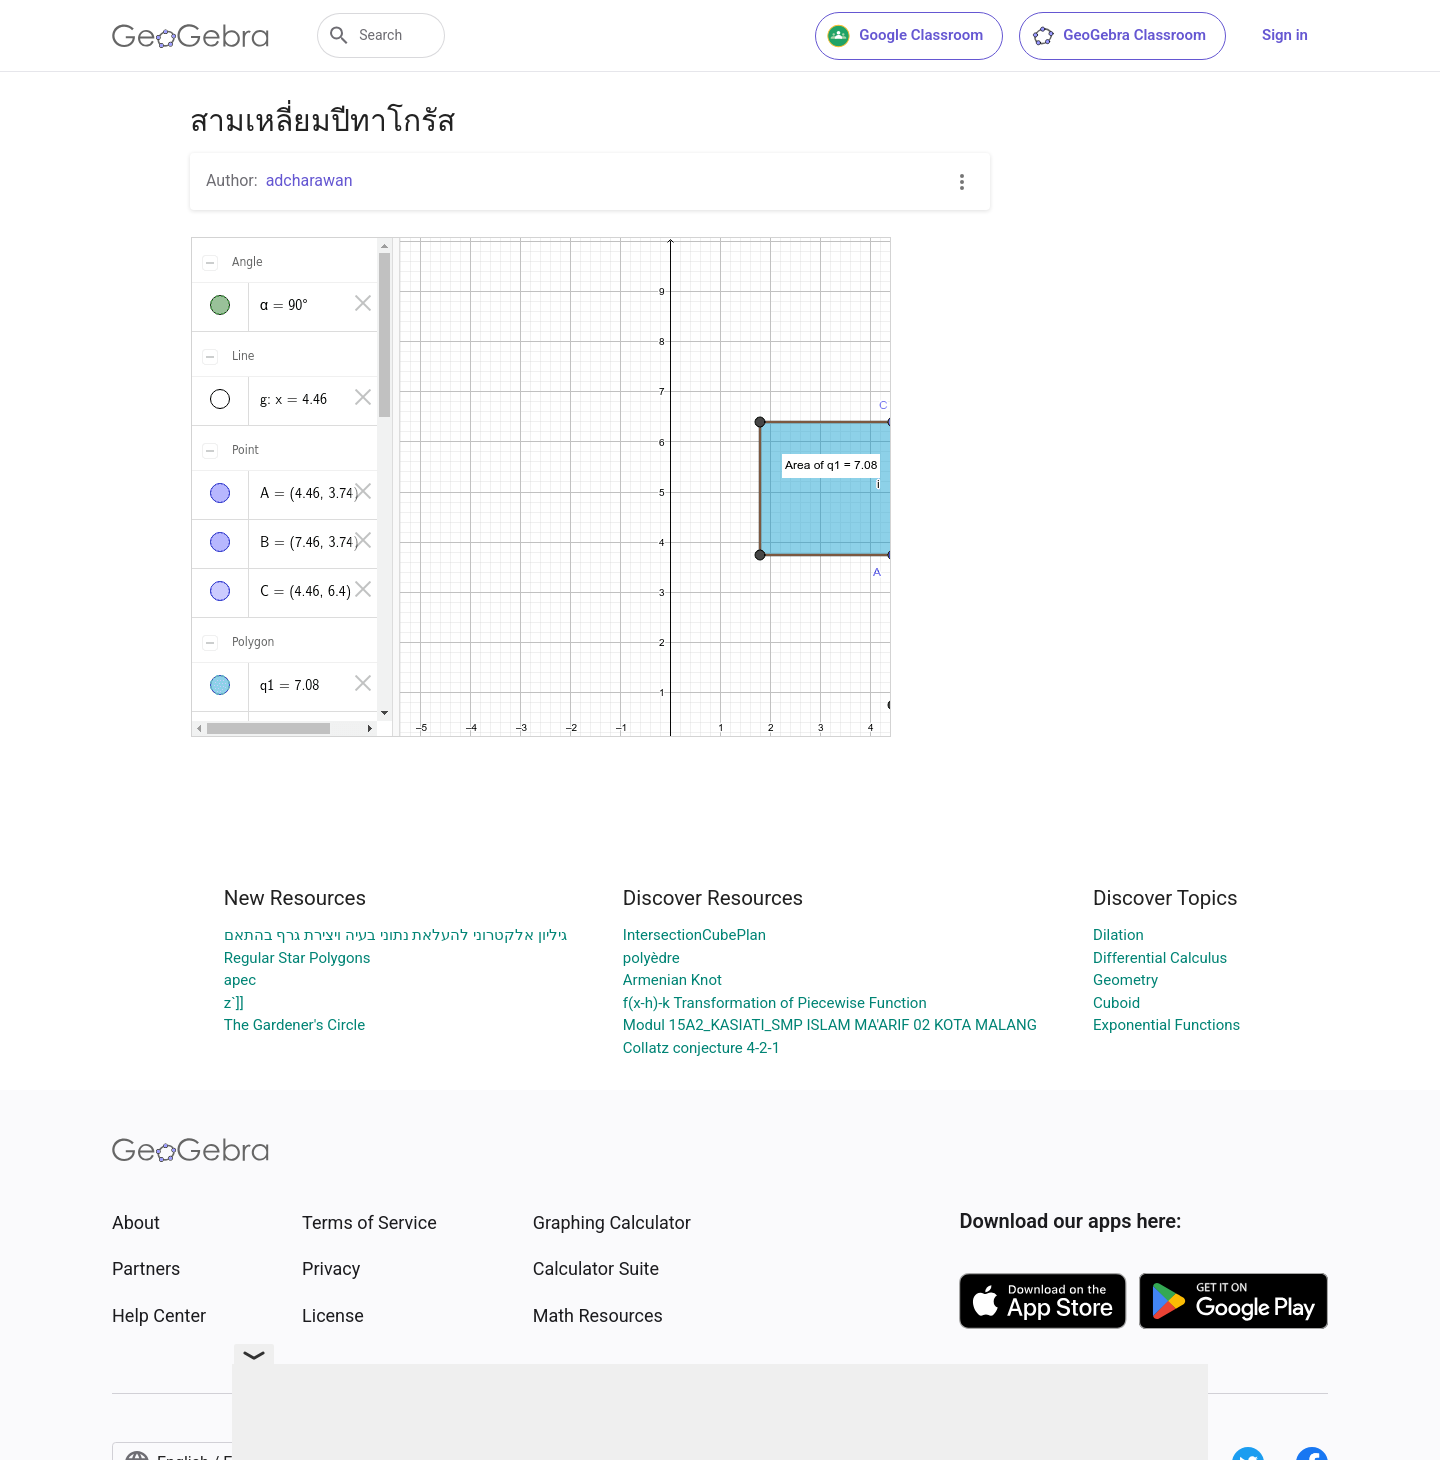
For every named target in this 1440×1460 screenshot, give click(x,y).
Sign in (1285, 35)
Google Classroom (905, 36)
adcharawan (309, 180)
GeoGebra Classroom (1118, 36)
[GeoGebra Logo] (190, 36)
